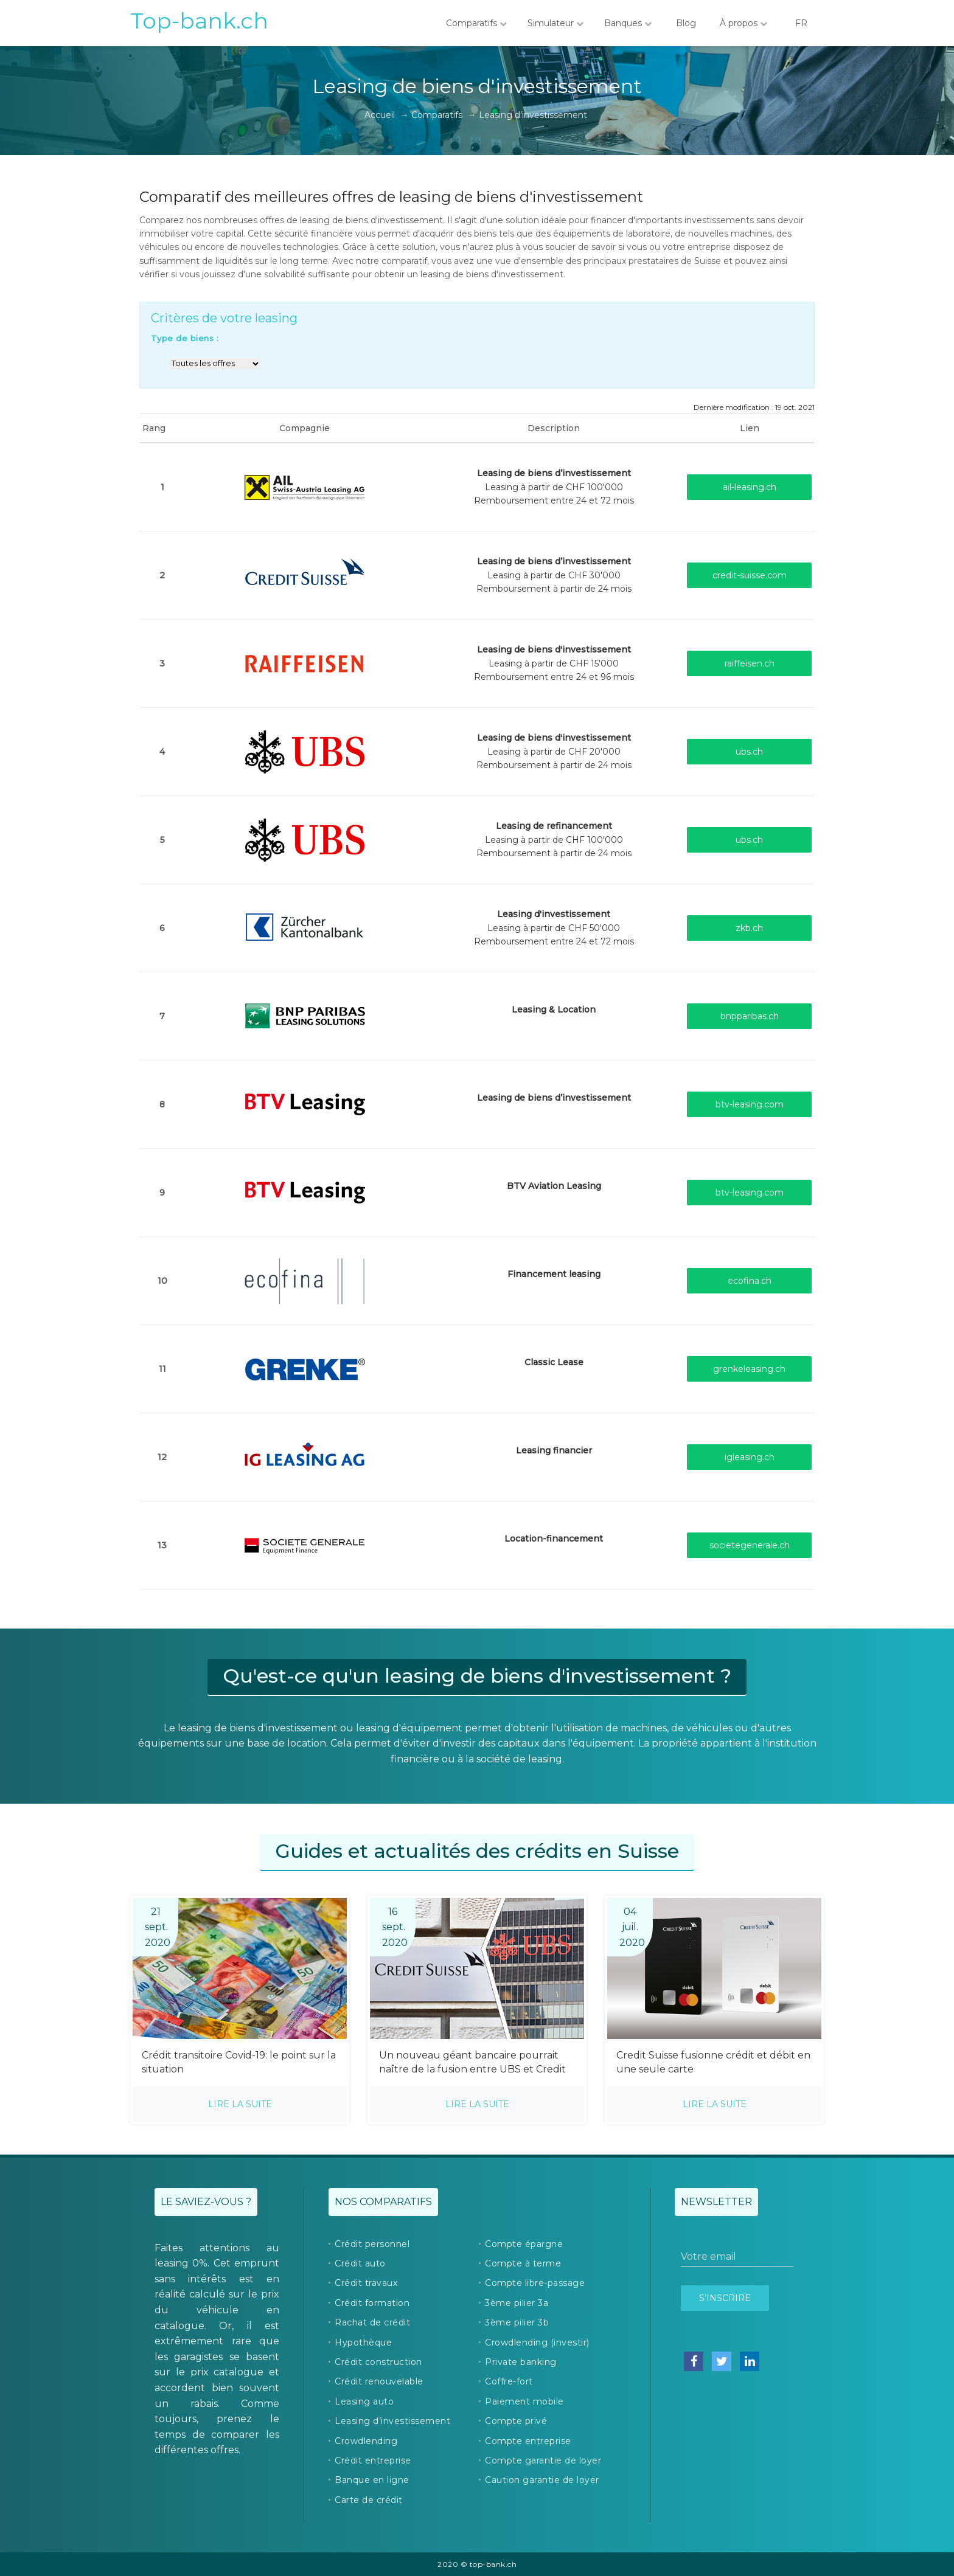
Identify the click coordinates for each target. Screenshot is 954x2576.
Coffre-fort (509, 2381)
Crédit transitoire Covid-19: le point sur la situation (239, 2062)
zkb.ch (749, 928)
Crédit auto (360, 2263)
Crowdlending (366, 2441)
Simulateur (555, 23)
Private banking (521, 2361)
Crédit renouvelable (379, 2381)
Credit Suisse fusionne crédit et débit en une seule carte (713, 2062)
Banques (628, 23)
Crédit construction (378, 2361)
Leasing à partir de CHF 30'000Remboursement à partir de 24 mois (554, 575)
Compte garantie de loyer (543, 2460)
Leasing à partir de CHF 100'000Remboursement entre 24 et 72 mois (554, 487)
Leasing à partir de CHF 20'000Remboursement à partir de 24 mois (554, 751)
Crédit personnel (372, 2243)
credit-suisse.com (749, 575)
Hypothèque (363, 2342)
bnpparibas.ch (749, 1016)
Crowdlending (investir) (537, 2342)
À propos (743, 23)
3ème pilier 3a (516, 2302)
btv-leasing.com (750, 1104)
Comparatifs (476, 23)
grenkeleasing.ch (749, 1368)
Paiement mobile (524, 2401)
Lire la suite (240, 2104)
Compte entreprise (528, 2441)
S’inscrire (725, 2298)
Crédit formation (372, 2302)
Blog (685, 23)
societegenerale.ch (749, 1545)
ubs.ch (749, 751)
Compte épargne (524, 2243)
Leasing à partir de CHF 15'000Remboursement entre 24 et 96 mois (554, 663)
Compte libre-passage (535, 2282)
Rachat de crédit (372, 2322)
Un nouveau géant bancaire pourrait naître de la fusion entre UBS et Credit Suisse (472, 2063)
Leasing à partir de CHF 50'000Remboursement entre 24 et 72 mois (554, 928)
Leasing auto (364, 2401)
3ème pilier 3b (517, 2322)
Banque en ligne (372, 2479)
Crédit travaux (366, 2282)
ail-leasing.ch (749, 487)
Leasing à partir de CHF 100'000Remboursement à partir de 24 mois (554, 839)
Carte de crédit (369, 2500)
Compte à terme (523, 2263)
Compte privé (516, 2420)
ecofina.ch (749, 1280)
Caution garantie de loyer (542, 2479)
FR (801, 23)
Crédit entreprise (373, 2460)
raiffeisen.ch (750, 663)
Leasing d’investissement (392, 2420)
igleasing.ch (750, 1457)
